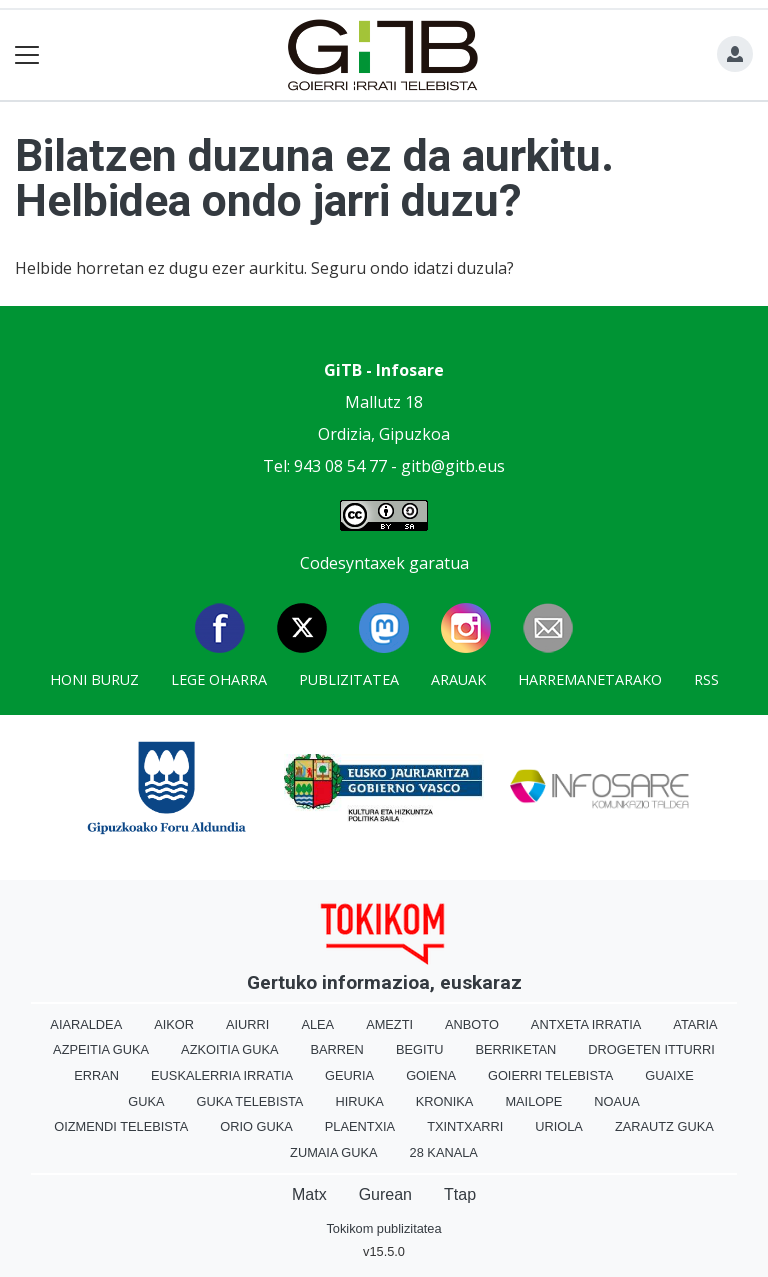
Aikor (174, 1024)
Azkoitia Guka (229, 1049)
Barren (337, 1049)
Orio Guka (256, 1126)
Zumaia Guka (333, 1152)
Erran (96, 1075)
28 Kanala (444, 1152)
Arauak (458, 679)
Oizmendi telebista (121, 1126)
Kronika (445, 1101)
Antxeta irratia (586, 1024)
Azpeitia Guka (101, 1049)
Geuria (349, 1075)
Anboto (472, 1024)
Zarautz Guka (664, 1126)
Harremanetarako (590, 679)
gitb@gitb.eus (453, 466)
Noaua (617, 1101)
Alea (317, 1024)
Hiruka (359, 1101)
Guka (146, 1101)
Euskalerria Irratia (222, 1075)
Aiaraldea (86, 1024)
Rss (706, 679)
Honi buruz (94, 679)
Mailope (533, 1101)
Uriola (559, 1126)
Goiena (431, 1075)
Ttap (460, 1194)
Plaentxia (360, 1126)
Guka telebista (249, 1101)
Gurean (385, 1194)
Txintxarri (465, 1126)
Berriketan (516, 1049)
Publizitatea (349, 679)
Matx (309, 1194)
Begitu (420, 1049)
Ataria (695, 1024)
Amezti (389, 1024)
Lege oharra (219, 679)
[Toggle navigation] (27, 55)
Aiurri (247, 1024)
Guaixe (669, 1075)
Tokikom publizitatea (383, 1228)
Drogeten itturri (651, 1049)
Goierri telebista (550, 1075)
